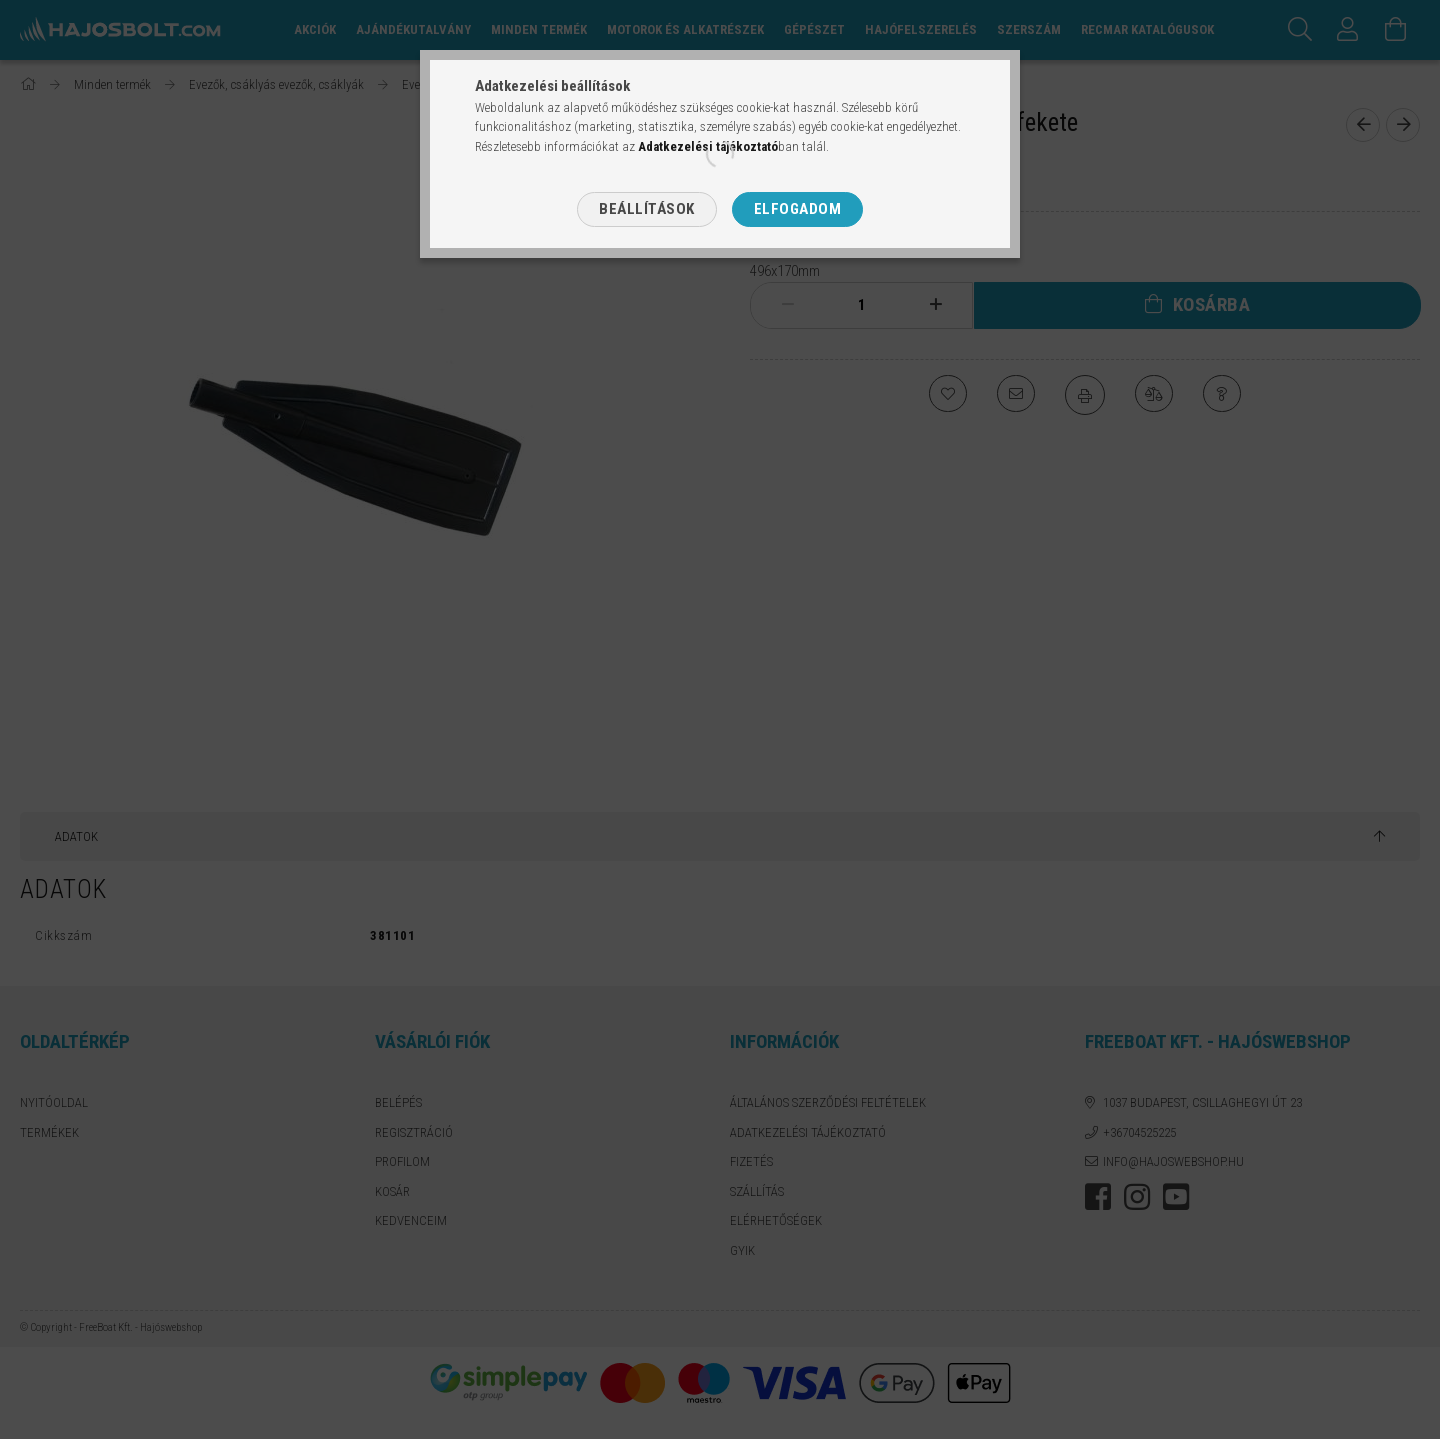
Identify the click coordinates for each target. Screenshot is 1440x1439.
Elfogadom (798, 209)
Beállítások (647, 209)
